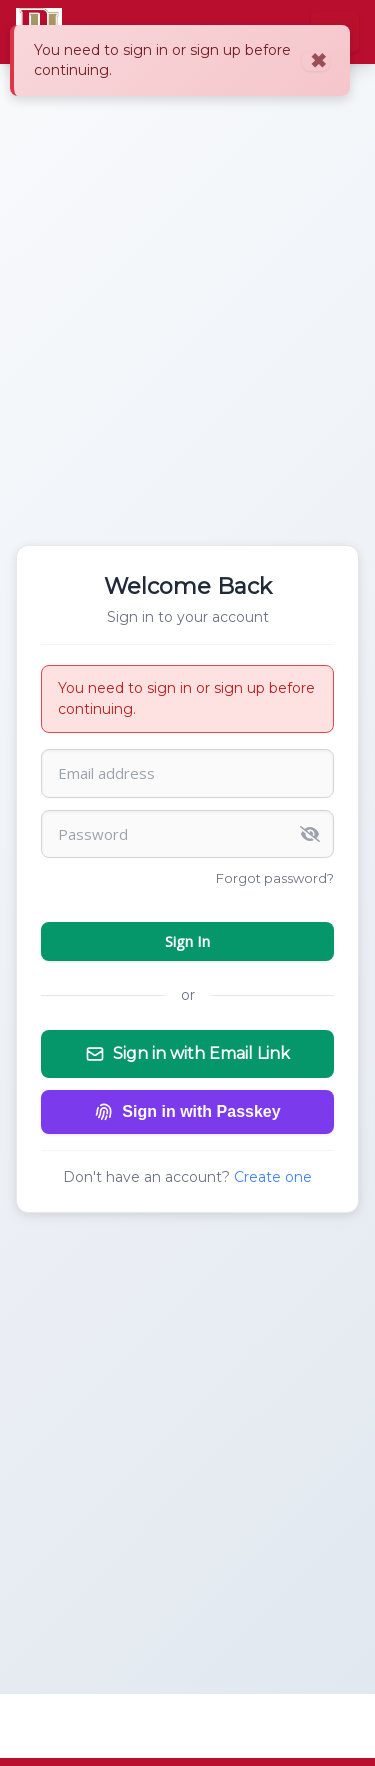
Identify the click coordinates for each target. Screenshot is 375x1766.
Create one (273, 1177)
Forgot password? (275, 878)
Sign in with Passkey (187, 1112)
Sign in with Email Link (187, 1054)
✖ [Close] (318, 61)
